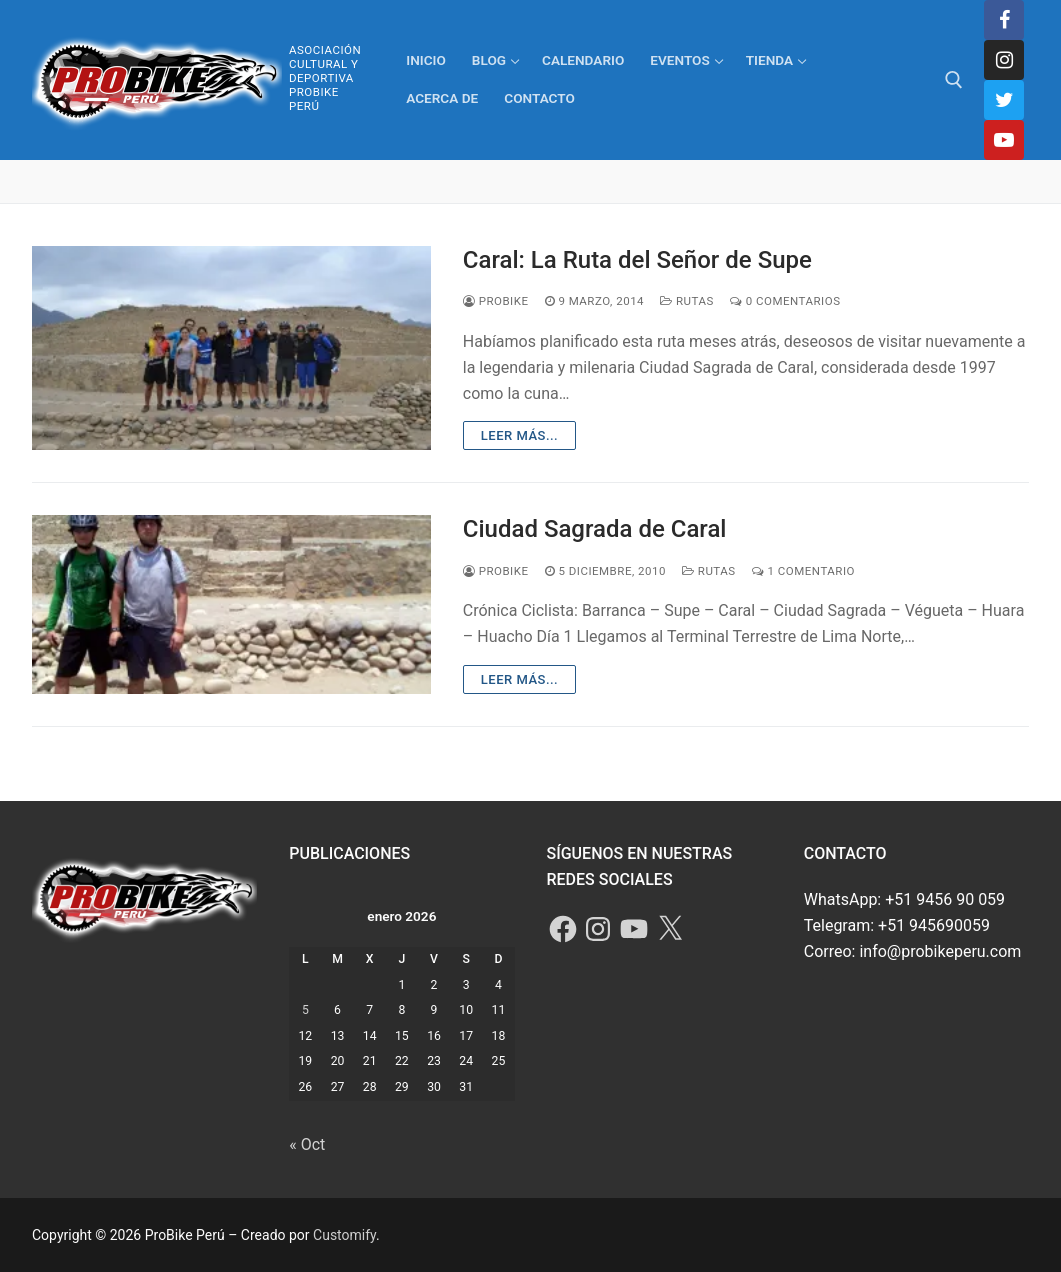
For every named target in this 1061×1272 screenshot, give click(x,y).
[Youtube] (1004, 140)
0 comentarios (785, 301)
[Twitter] (1004, 100)
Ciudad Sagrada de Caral (595, 529)
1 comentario (803, 571)
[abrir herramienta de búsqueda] (954, 80)
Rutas (687, 301)
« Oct (307, 1144)
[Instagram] (1004, 60)
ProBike (496, 301)
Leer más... (519, 435)
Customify (344, 1235)
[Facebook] (1004, 20)
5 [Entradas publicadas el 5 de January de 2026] (305, 1010)
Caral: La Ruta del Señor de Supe (637, 260)
